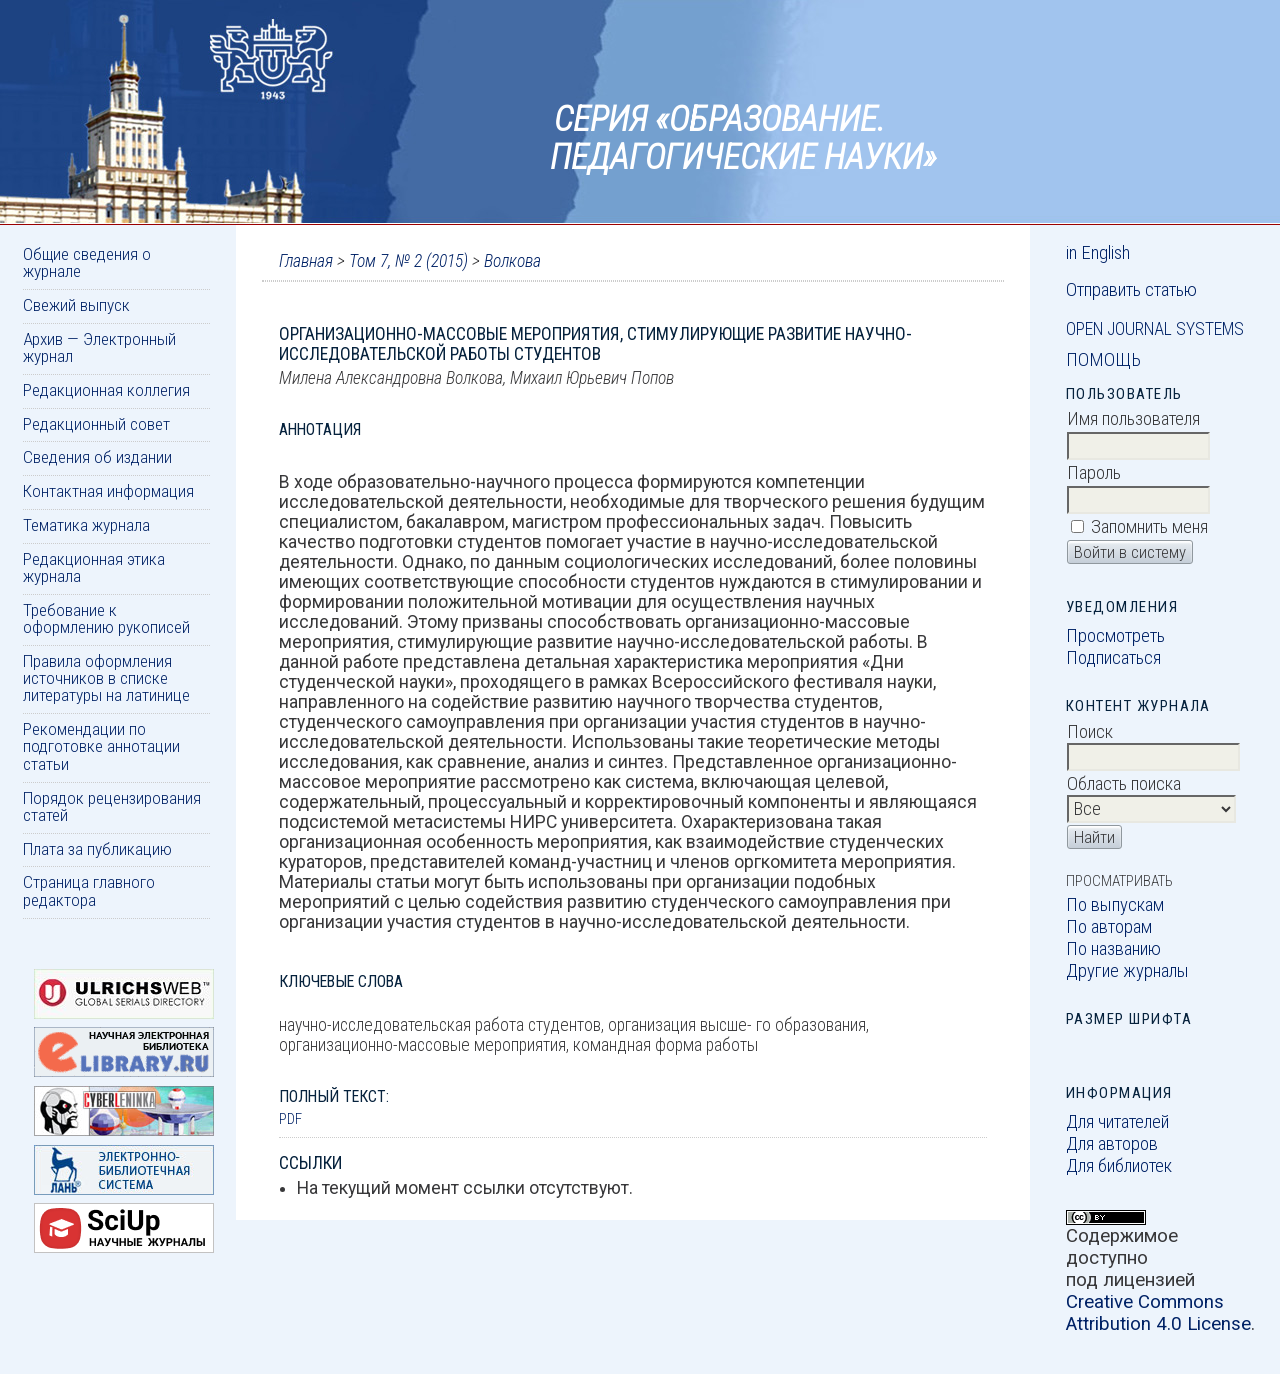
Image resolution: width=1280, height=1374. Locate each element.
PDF (290, 1119)
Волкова (512, 261)
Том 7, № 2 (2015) (408, 261)
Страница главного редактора (89, 890)
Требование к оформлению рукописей (106, 618)
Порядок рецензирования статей (112, 806)
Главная (306, 261)
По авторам (1109, 927)
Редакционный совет (96, 424)
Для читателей (1117, 1122)
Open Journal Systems (1155, 329)
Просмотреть (1115, 636)
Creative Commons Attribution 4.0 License (1158, 1313)
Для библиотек (1119, 1166)
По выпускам (1115, 905)
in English (1098, 253)
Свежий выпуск (76, 305)
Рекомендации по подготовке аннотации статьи (101, 746)
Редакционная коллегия (106, 390)
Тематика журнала (86, 525)
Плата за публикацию (97, 849)
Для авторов (1112, 1144)
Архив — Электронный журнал (99, 347)
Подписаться (1113, 658)
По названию (1113, 949)
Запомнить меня (1149, 527)
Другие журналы (1127, 971)
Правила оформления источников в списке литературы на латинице (106, 678)
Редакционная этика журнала (94, 567)
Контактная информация (108, 491)
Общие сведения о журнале (87, 262)
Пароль (1094, 473)
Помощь (1103, 360)
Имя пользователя (1133, 419)
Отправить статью (1131, 290)
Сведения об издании (97, 457)
